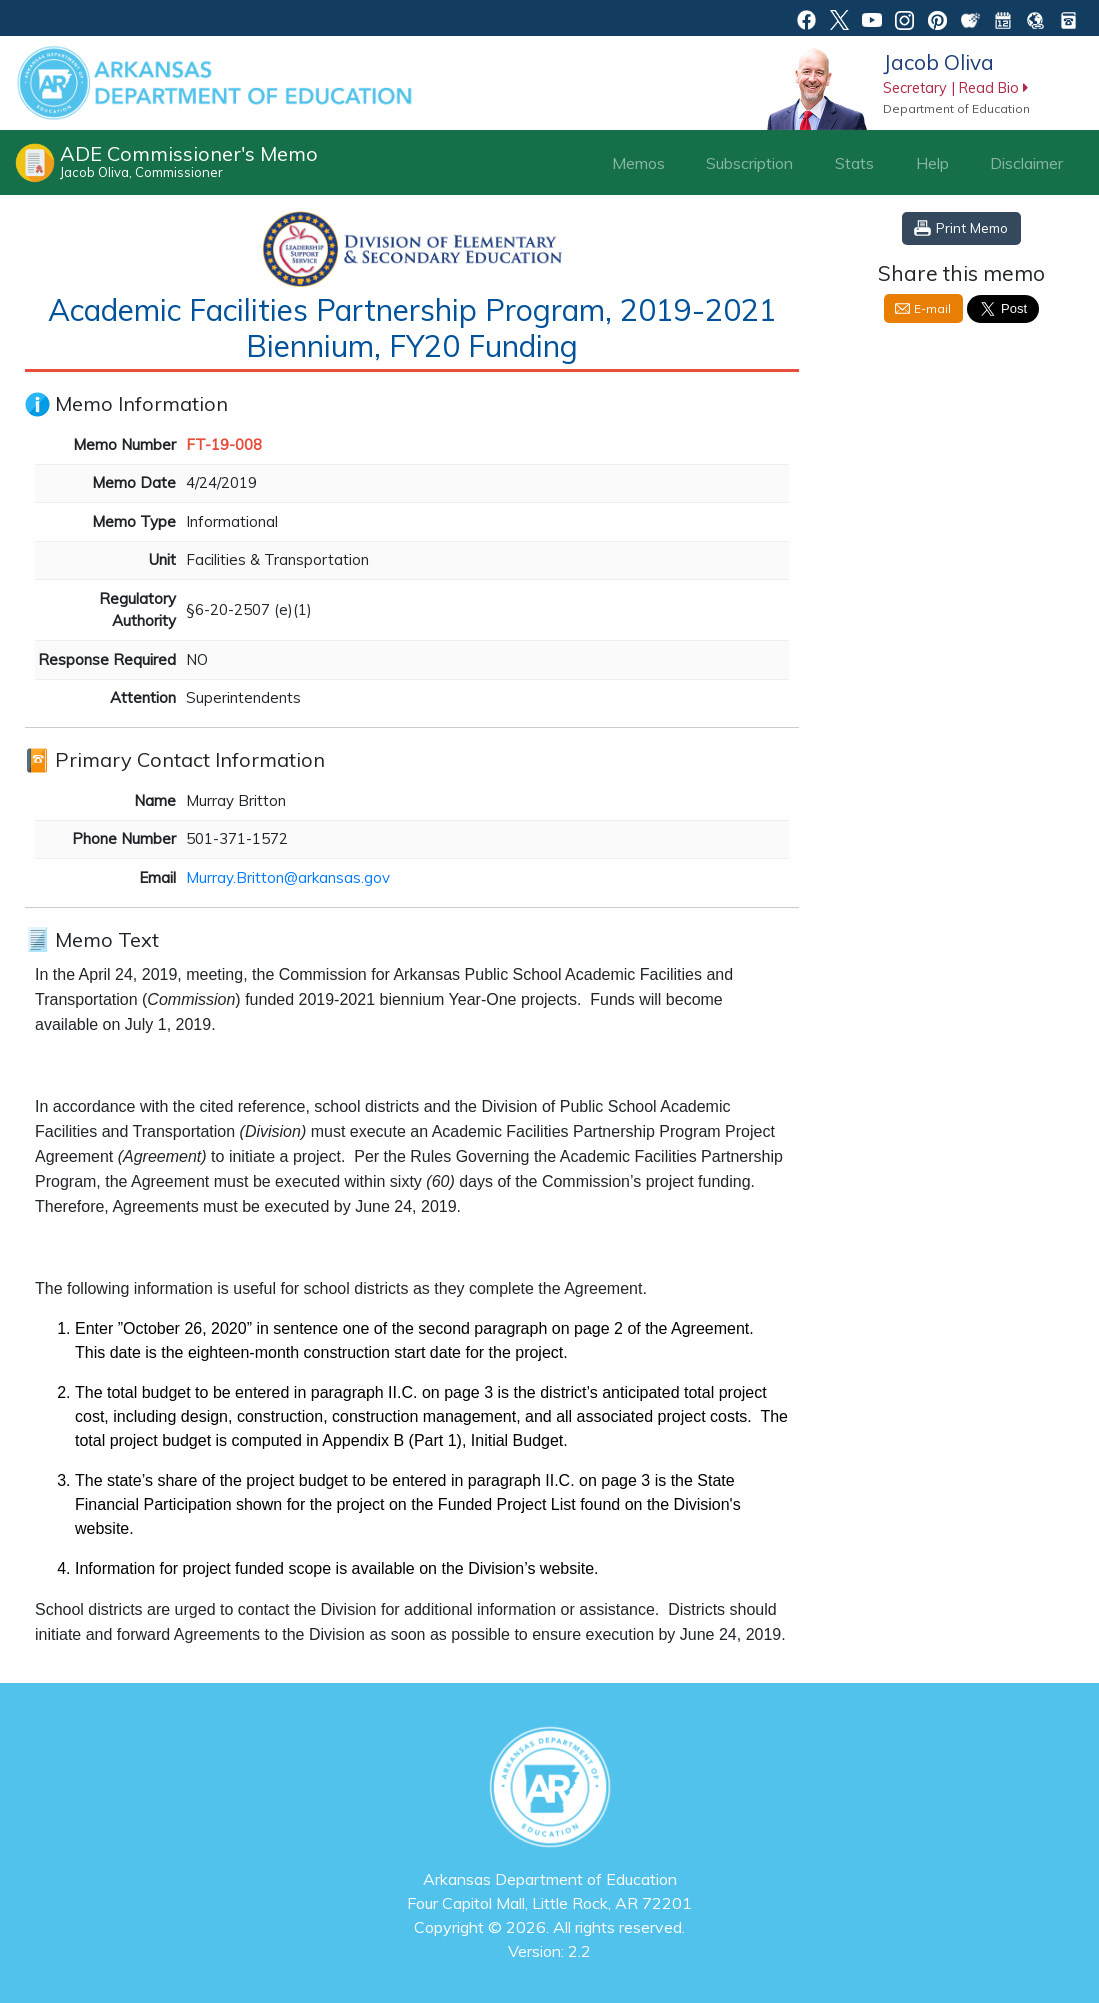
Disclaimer (1026, 163)
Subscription (749, 163)
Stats (854, 163)
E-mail (932, 308)
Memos (638, 163)
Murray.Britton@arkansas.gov (288, 877)
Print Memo (972, 227)
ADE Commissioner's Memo (189, 161)
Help (932, 163)
